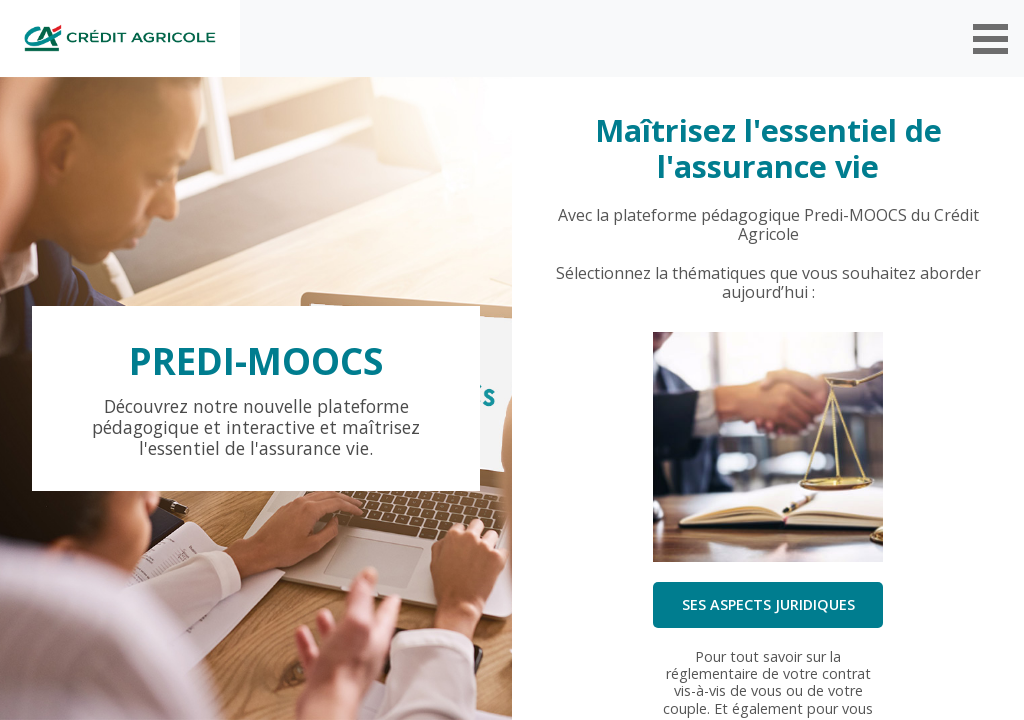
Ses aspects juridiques (768, 604)
